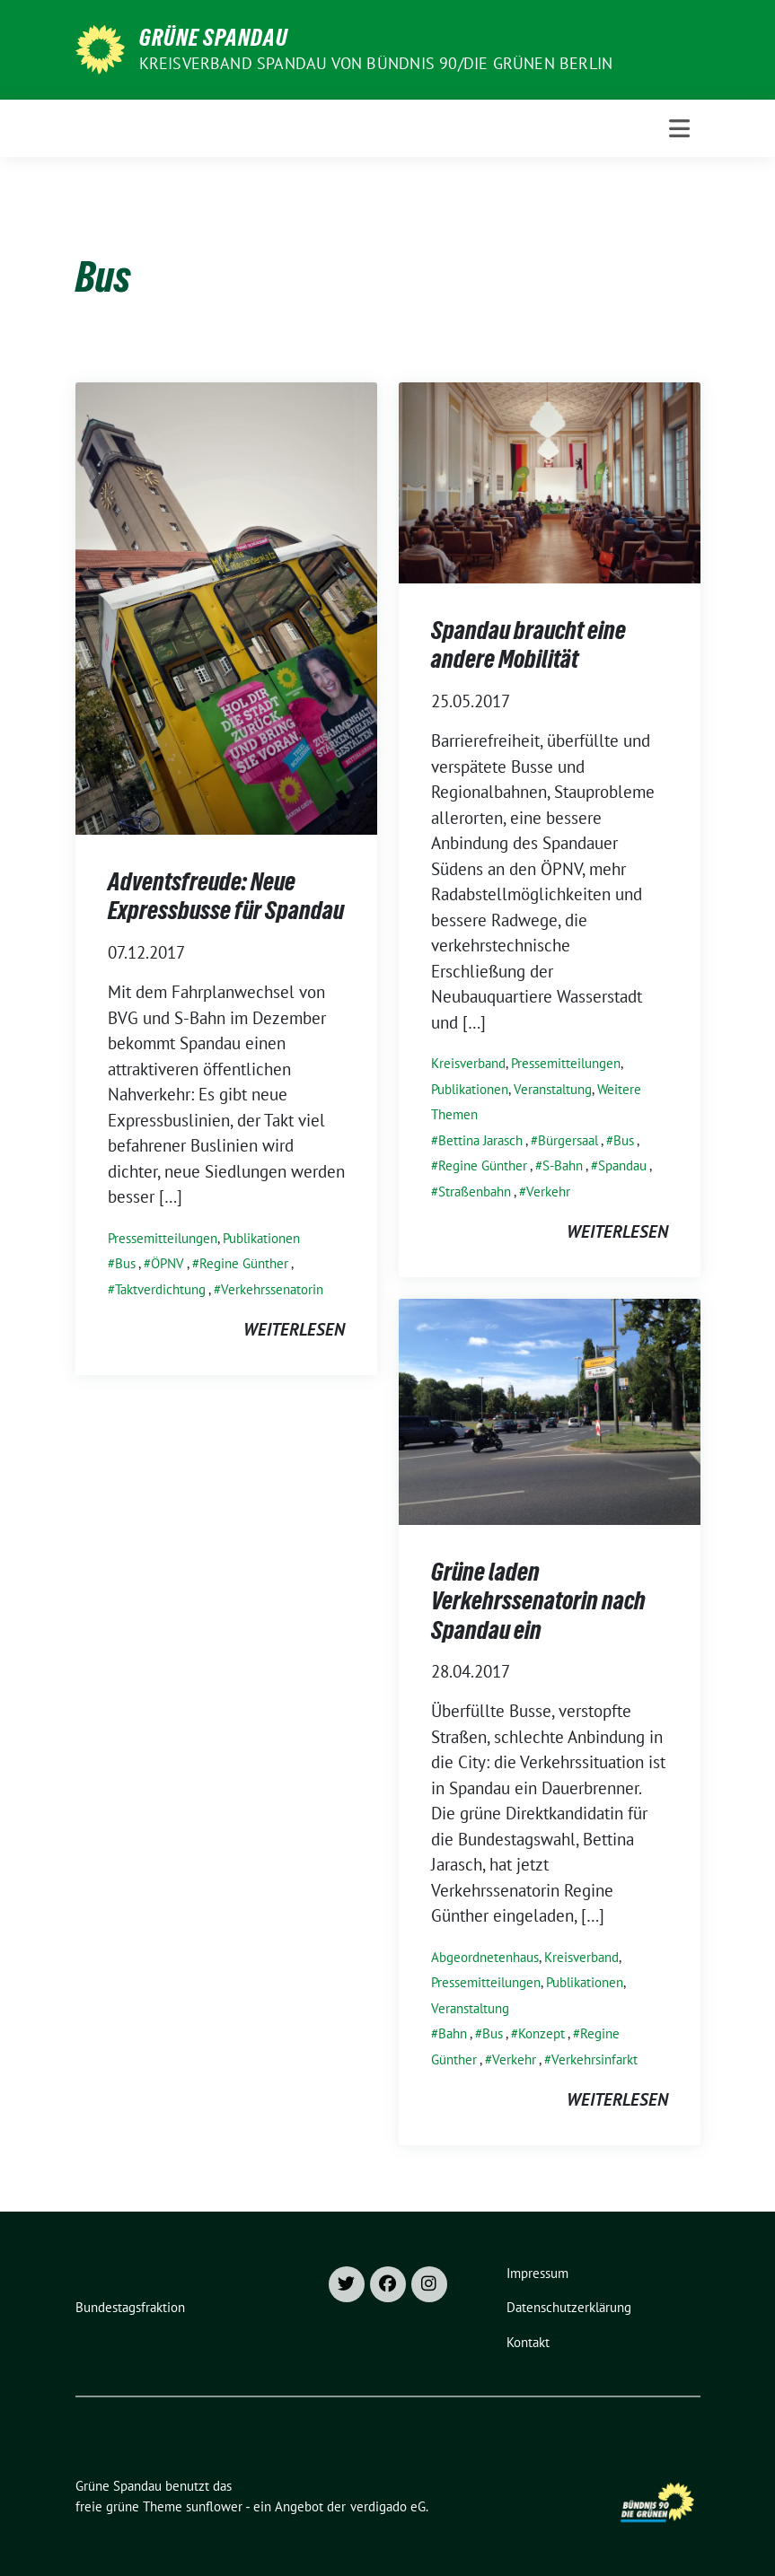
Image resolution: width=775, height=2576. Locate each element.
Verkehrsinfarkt (594, 2059)
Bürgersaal (568, 1140)
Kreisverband (468, 1063)
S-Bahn (562, 1165)
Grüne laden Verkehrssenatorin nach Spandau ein (538, 1600)
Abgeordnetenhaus (485, 1957)
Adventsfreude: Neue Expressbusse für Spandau (226, 895)
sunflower (214, 2506)
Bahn (452, 2033)
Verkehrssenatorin (272, 1289)
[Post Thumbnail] (226, 606)
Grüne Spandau (213, 37)
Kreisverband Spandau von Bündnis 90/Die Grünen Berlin (376, 63)
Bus (125, 1263)
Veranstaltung (553, 1089)
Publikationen (261, 1238)
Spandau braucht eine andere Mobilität (528, 644)
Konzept (541, 2033)
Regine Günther (243, 1263)
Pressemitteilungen (162, 1238)
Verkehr (548, 1191)
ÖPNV (167, 1263)
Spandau (622, 1165)
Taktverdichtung (160, 1289)
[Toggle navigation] (679, 128)
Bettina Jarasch (480, 1140)
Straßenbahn (474, 1191)
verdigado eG (388, 2506)
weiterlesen (294, 1329)
